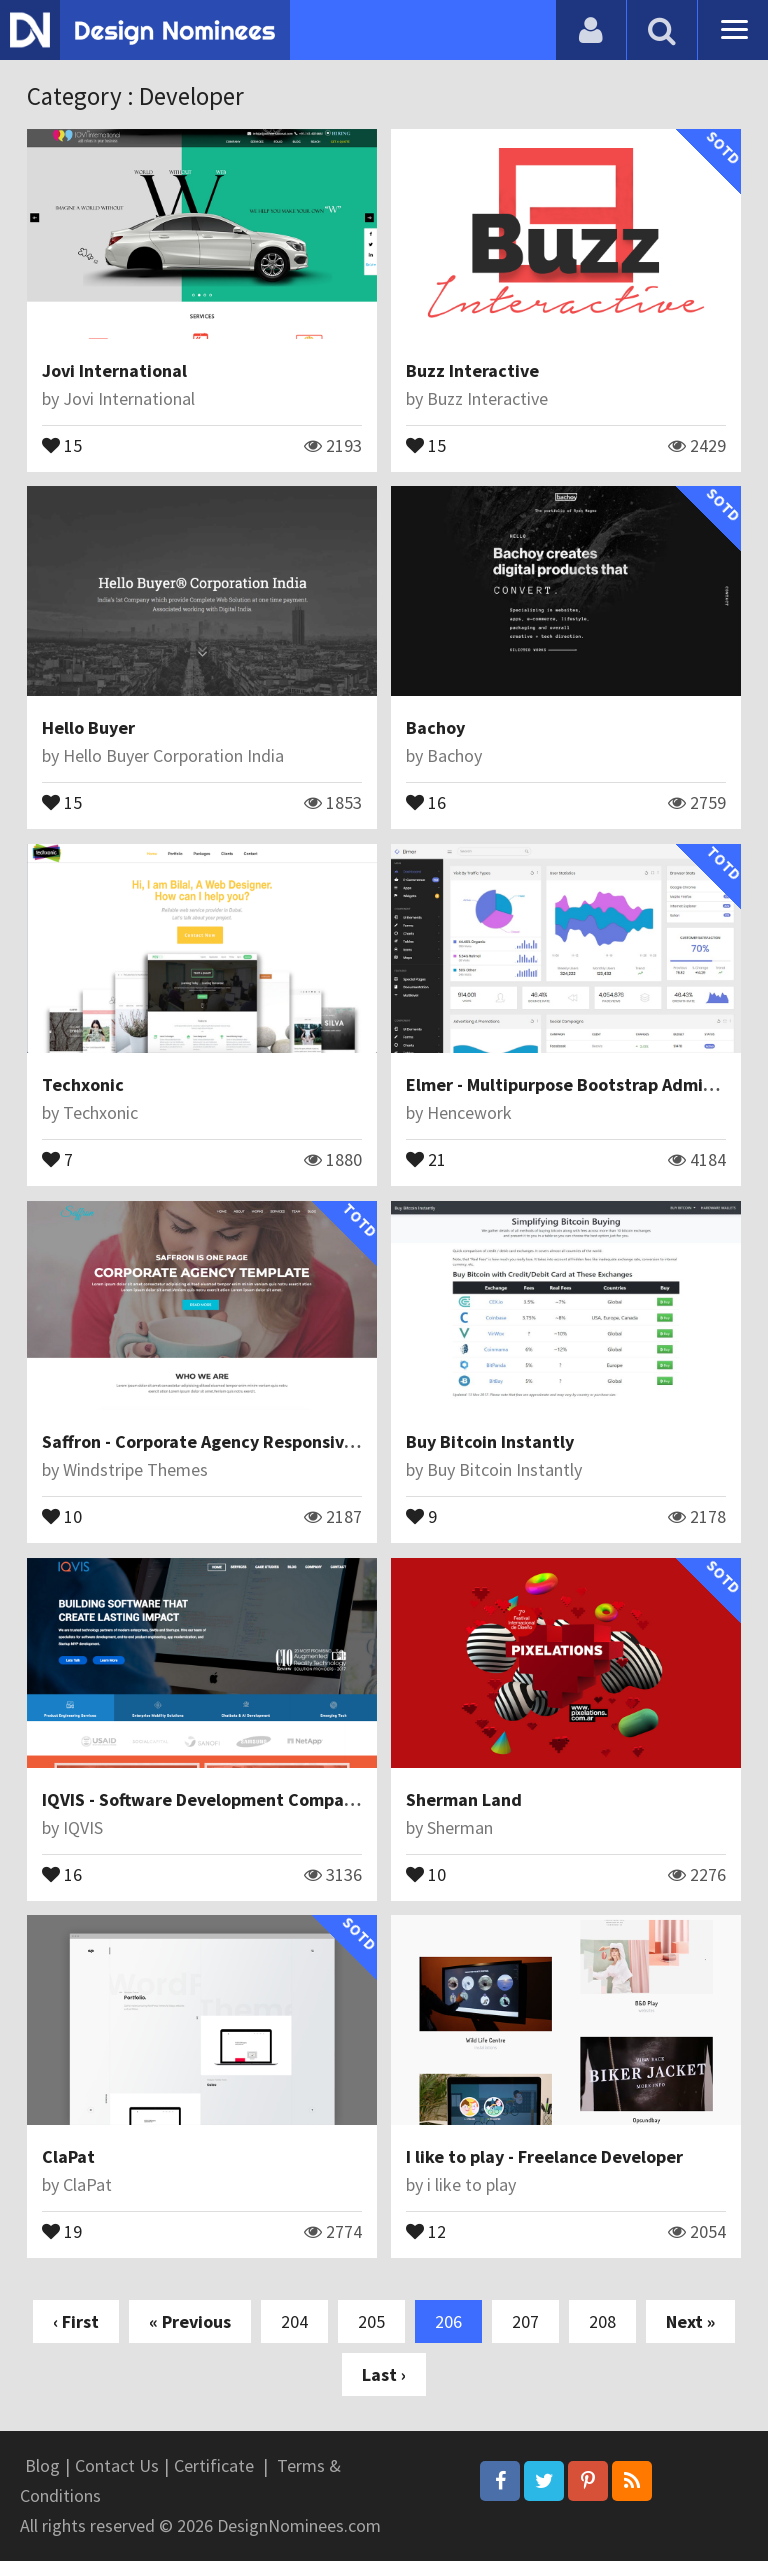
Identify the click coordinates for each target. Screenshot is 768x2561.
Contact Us (117, 2465)
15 (62, 444)
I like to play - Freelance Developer (544, 2156)
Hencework (469, 1112)
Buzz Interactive (472, 370)
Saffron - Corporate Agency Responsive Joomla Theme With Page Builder (333, 1441)
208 (602, 2321)
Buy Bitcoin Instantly (490, 1441)
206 (448, 2321)
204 (294, 2321)
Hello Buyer (88, 727)
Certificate (214, 2465)
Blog (42, 2465)
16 (426, 801)
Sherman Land (464, 1799)
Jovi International (114, 370)
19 (62, 2230)
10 (62, 1515)
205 (371, 2321)
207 (525, 2321)
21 (426, 1158)
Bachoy (435, 727)
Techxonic (83, 1084)
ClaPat (68, 2156)
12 (426, 2230)
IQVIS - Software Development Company (202, 1799)
